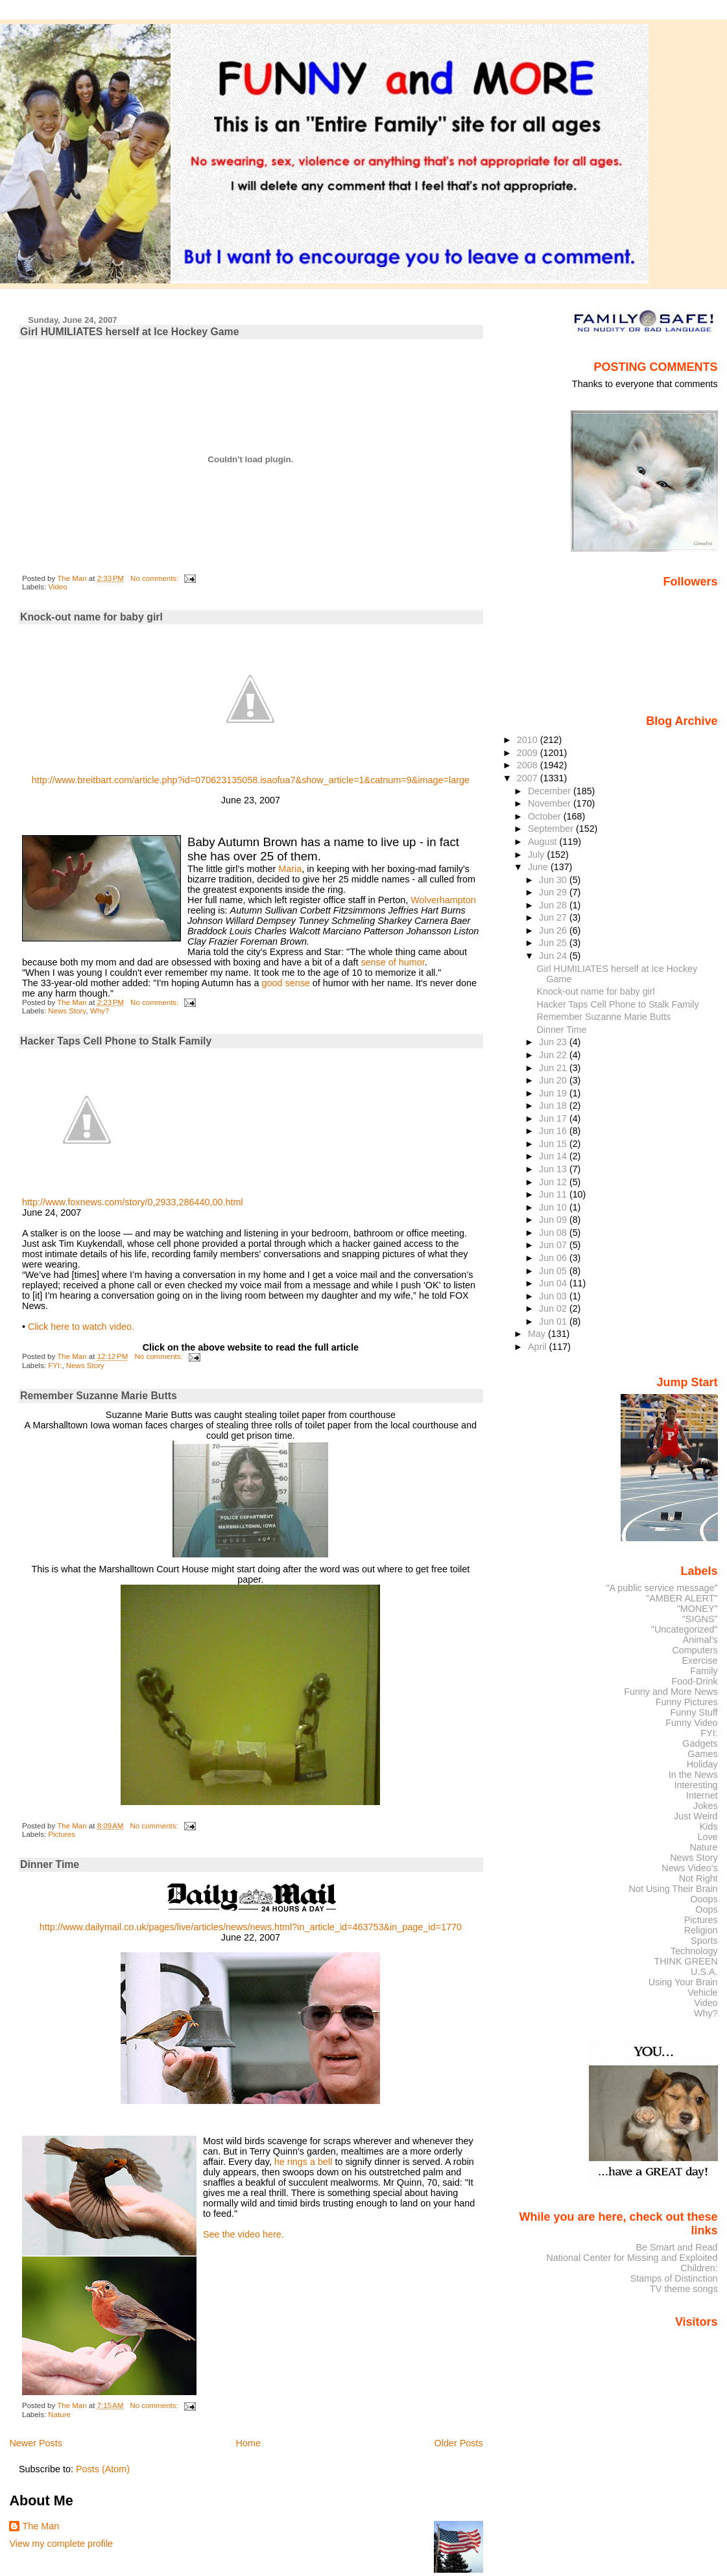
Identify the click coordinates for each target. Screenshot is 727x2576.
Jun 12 (554, 1182)
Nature (59, 2414)
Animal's (700, 1640)
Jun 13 (554, 1169)
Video (57, 587)
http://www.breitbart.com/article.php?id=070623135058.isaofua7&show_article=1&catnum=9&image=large (251, 780)
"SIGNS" (700, 1619)
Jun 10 (554, 1207)
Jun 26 (554, 930)
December (550, 791)
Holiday (702, 1764)
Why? (99, 1011)
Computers (694, 1650)
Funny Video (691, 1723)
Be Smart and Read (676, 2247)
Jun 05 (554, 1271)
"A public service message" (661, 1588)
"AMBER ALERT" (681, 1598)
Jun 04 (554, 1283)
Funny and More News (670, 1691)
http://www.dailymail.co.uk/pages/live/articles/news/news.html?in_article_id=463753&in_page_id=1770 (251, 1927)
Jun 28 (554, 905)
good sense (285, 983)
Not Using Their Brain (673, 1889)
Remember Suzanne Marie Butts (98, 1395)
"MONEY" (697, 1608)
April (538, 1346)
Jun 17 (554, 1118)
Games (702, 1754)
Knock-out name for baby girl (91, 616)
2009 (528, 753)
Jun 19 (554, 1093)
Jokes (705, 1806)
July (537, 854)
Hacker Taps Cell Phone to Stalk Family (115, 1040)
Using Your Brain (683, 1982)
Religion (701, 1930)
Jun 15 (554, 1144)
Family (703, 1671)
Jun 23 (554, 1042)
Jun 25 (554, 943)
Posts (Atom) (103, 2469)
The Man (40, 2526)
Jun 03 (554, 1296)
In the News (693, 1774)
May (538, 1334)
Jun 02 (554, 1308)
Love (707, 1837)
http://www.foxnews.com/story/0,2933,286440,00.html (132, 1202)
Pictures (61, 1834)
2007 (528, 778)
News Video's (689, 1868)
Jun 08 (554, 1232)
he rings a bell (304, 2162)
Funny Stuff (693, 1712)
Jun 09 (554, 1219)
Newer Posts (35, 2443)
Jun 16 (554, 1131)
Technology (694, 1951)
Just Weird (696, 1816)
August (544, 841)
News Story (67, 1011)
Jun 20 (554, 1080)
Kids (709, 1826)
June (539, 867)
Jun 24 (554, 956)
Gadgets (699, 1743)
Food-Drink (695, 1681)
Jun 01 (554, 1321)
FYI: (55, 1365)
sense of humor (392, 962)
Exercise (700, 1660)
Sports (704, 1940)
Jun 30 (554, 880)
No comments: (155, 578)
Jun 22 (554, 1055)
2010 (528, 740)
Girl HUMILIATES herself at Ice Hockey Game (129, 331)
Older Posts (459, 2443)
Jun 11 (554, 1194)
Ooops (703, 1899)
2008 (528, 765)
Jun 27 (554, 917)
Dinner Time (49, 1864)
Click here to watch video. (81, 1326)
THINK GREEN (685, 1961)
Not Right (698, 1878)
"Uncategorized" (684, 1629)
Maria (290, 869)
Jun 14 (554, 1156)
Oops (706, 1909)
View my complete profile (61, 2543)
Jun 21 (554, 1068)
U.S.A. (704, 1972)
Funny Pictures (687, 1702)
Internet (702, 1795)
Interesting (696, 1785)
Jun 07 (554, 1245)
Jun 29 (554, 892)
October (546, 816)
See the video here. (243, 2234)
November (550, 803)
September (552, 828)
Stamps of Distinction (674, 2278)
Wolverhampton (443, 900)
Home (248, 2443)
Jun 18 (554, 1105)
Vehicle (702, 1992)
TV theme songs (684, 2289)
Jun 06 (554, 1258)
